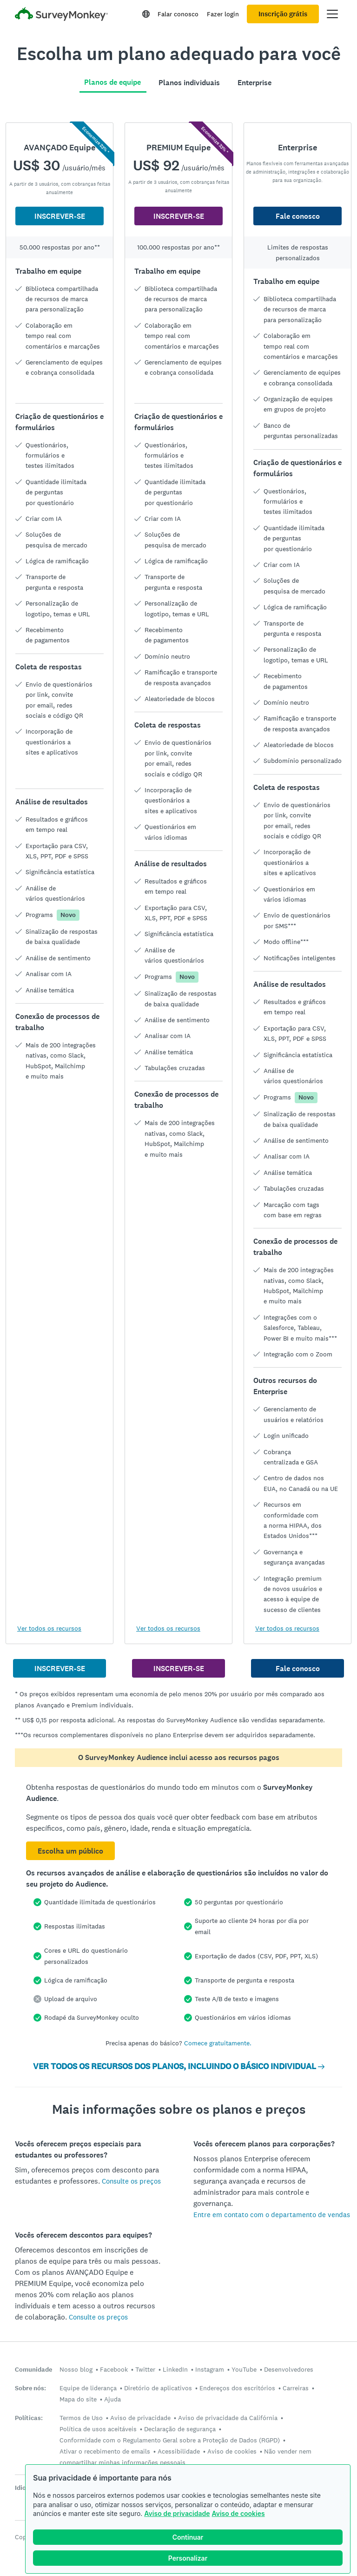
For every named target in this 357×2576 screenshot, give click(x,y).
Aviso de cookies (238, 2513)
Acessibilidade (179, 2451)
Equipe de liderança (88, 2388)
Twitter (145, 2369)
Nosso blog (76, 2369)
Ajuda (112, 2399)
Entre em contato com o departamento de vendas (271, 2214)
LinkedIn (175, 2369)
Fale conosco (298, 216)
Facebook (114, 2369)
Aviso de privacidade (177, 2513)
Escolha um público (70, 1851)
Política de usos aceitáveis (98, 2429)
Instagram (209, 2369)
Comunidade (33, 2369)
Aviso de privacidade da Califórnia (228, 2418)
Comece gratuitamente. (217, 2043)
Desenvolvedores (288, 2369)
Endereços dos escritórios (237, 2388)
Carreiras (296, 2388)
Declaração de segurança (180, 2429)
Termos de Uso (81, 2418)
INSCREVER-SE (59, 216)
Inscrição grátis (282, 14)
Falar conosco (178, 14)
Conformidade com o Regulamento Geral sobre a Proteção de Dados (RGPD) (170, 2440)
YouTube (244, 2369)
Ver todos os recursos (49, 1628)
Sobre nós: (30, 2388)
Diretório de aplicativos (158, 2388)
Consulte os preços (131, 2181)
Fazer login (223, 14)
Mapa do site (78, 2399)
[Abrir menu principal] (332, 14)
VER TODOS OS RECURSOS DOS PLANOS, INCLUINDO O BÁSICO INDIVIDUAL (178, 2066)
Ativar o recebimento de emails (105, 2451)
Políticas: (29, 2418)
